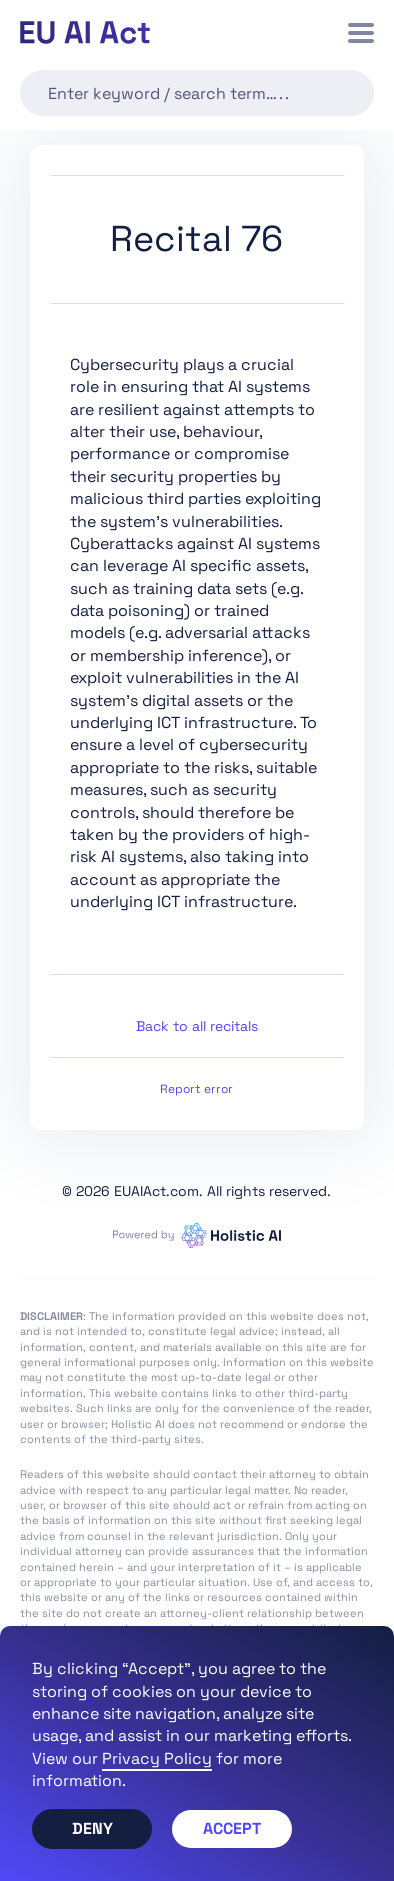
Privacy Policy (157, 1758)
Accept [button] (232, 1828)
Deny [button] (92, 1828)
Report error (196, 1089)
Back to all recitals (197, 1026)
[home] (85, 32)
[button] (361, 33)
